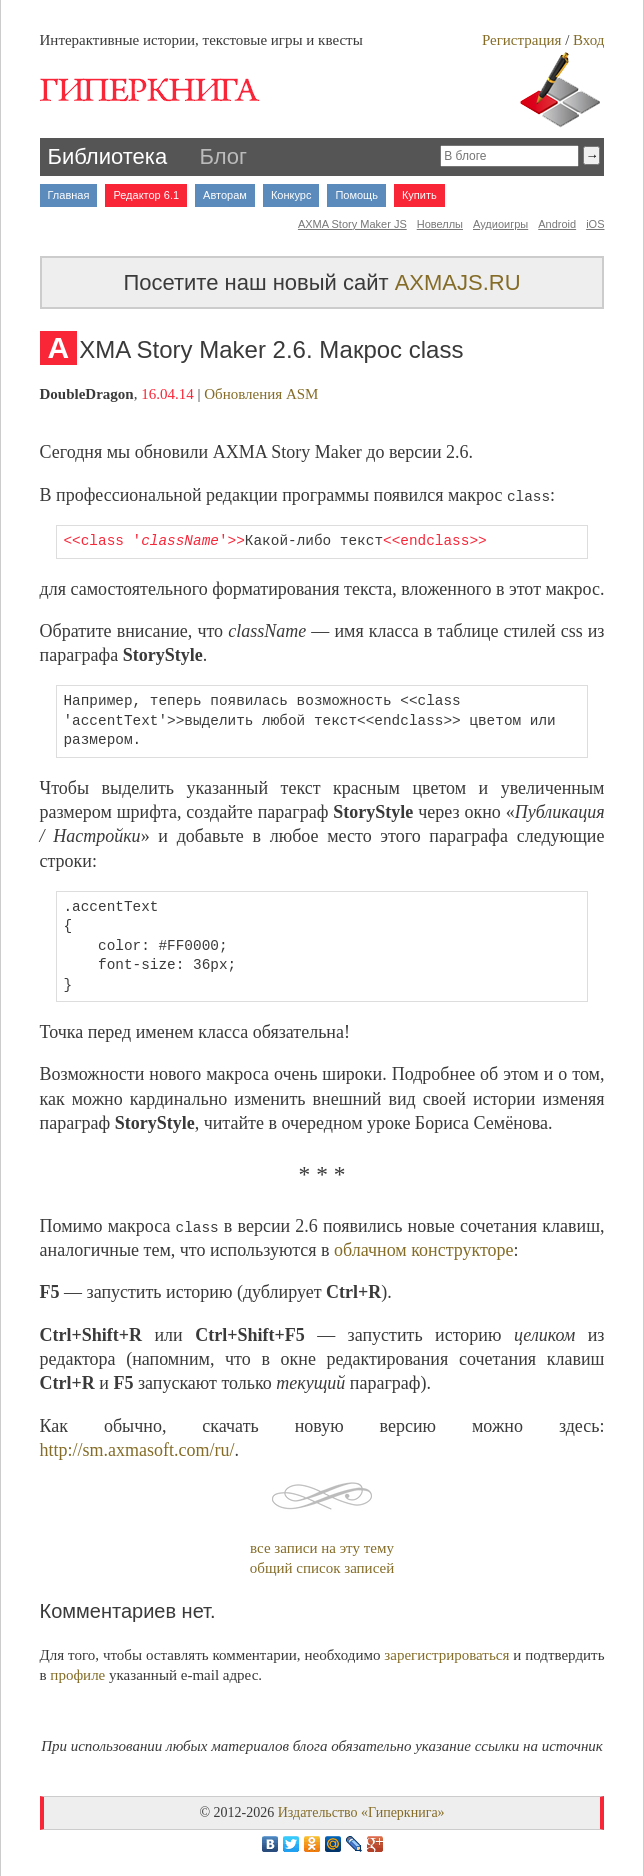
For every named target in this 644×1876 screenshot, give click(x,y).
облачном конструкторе (424, 1250)
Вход (588, 40)
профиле (77, 1675)
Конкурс (291, 195)
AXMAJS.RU (458, 282)
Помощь (356, 195)
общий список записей (322, 1568)
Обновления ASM (261, 394)
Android (557, 224)
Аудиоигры (500, 224)
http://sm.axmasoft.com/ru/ (137, 1450)
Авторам (225, 195)
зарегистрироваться (446, 1655)
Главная (69, 195)
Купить (419, 195)
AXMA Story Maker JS (352, 224)
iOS (595, 224)
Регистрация (522, 40)
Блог (224, 156)
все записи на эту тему (322, 1548)
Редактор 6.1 (146, 195)
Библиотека (108, 156)
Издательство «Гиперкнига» (361, 1812)
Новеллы (440, 224)
